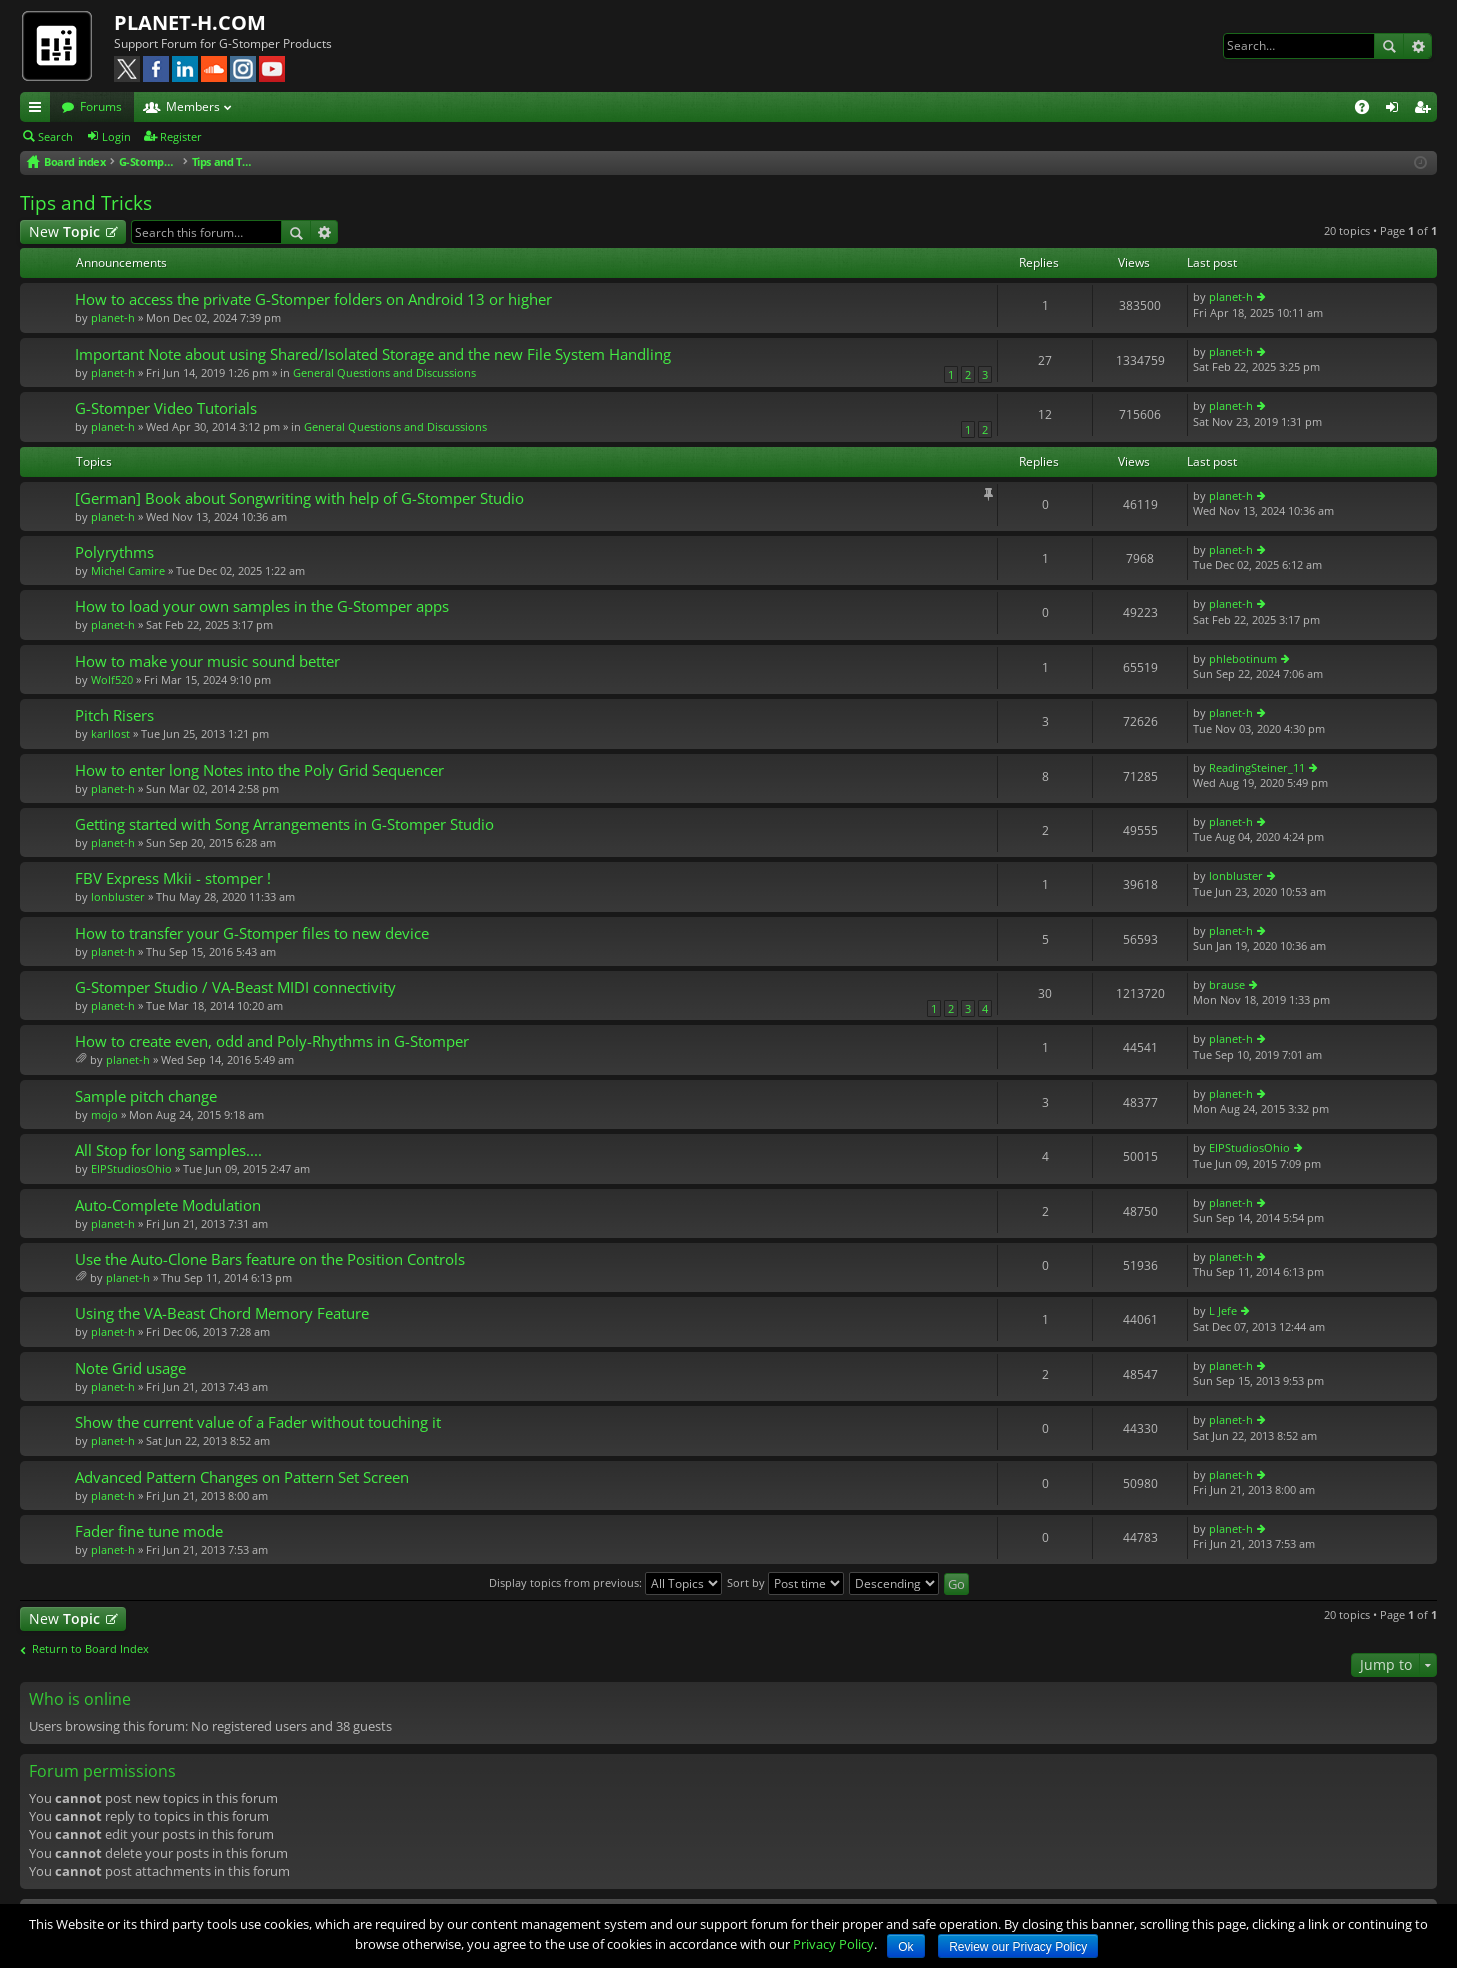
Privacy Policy (833, 1944)
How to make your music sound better (207, 661)
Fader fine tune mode (149, 1531)
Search (1389, 46)
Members (193, 106)
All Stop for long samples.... (168, 1150)
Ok (905, 1947)
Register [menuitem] (1426, 110)
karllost (110, 733)
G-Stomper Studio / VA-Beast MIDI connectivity (235, 987)
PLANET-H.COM (190, 22)
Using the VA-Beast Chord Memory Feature (222, 1313)
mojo (104, 1114)
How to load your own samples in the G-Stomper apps (262, 606)
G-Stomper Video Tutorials (166, 408)
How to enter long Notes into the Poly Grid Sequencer (259, 770)
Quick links (39, 110)
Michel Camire (128, 570)
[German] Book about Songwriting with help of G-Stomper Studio (299, 498)
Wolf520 (112, 679)
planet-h (113, 317)
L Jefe (1223, 1310)
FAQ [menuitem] (1368, 110)
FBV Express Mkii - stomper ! (173, 878)
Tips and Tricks (86, 203)
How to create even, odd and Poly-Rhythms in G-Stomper (272, 1041)
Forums (101, 106)
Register (181, 136)
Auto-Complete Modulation (168, 1205)
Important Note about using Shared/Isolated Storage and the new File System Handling (373, 354)
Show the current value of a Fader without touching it (258, 1422)
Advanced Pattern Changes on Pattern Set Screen (242, 1477)
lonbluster (118, 896)
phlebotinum (1243, 658)
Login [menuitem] (1396, 110)
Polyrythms (114, 552)
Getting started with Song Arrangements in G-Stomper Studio (284, 824)
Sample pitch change (146, 1096)
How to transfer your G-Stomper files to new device (252, 933)
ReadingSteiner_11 (1257, 767)
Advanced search (1417, 46)
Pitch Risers (114, 715)
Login (116, 136)
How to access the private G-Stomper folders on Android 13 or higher (313, 299)
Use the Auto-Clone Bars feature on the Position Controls (270, 1259)
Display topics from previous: (605, 1582)
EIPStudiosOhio (131, 1168)
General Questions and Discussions (384, 372)
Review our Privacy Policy (1018, 1947)
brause (1227, 984)
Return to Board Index (90, 1649)
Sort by (785, 1582)
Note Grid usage (130, 1368)
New (64, 231)
